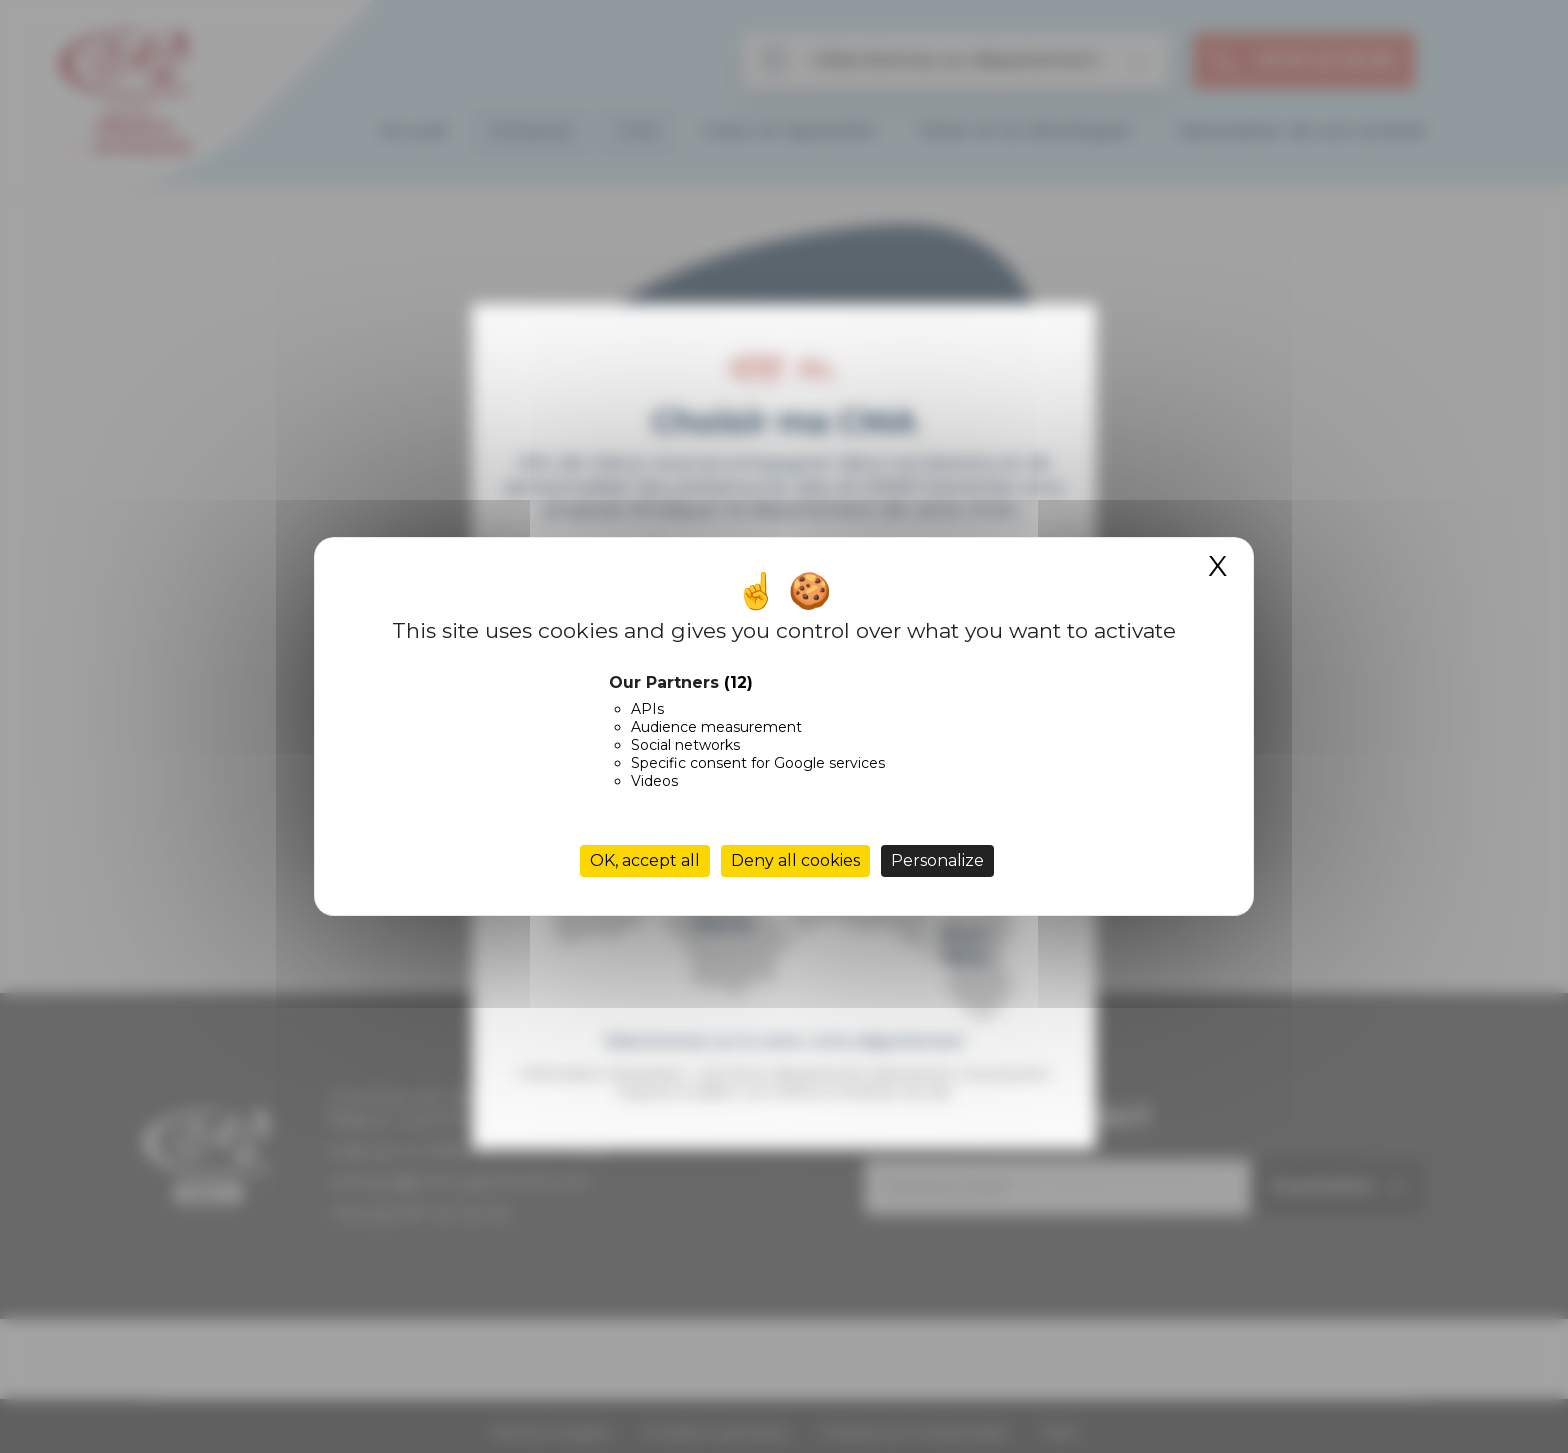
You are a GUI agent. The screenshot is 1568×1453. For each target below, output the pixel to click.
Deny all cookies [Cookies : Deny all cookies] (795, 860)
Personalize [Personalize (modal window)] (937, 860)
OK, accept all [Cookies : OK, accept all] (645, 860)
